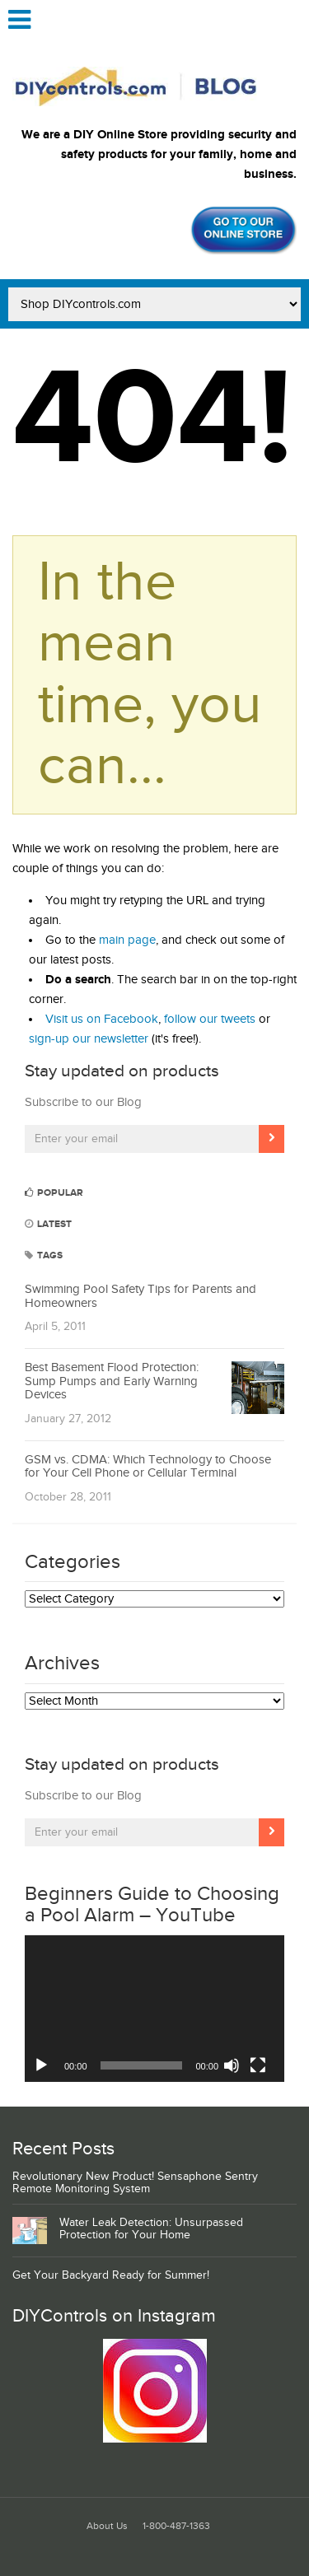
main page (127, 940)
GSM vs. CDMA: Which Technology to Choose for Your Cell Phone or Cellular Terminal (148, 1467)
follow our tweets (209, 1019)
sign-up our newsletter (88, 1039)
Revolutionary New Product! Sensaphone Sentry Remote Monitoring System (135, 2183)
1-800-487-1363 (176, 2526)
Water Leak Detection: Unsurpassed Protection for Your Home (151, 2229)
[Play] (41, 2065)
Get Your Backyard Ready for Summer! (110, 2275)
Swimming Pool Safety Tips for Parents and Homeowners (140, 1296)
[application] (154, 2008)
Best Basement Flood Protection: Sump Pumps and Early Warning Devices (112, 1381)
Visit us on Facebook (101, 1019)
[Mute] (231, 2065)
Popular (54, 1193)
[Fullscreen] (258, 2065)
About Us (107, 2526)
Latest (48, 1224)
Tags (44, 1255)
